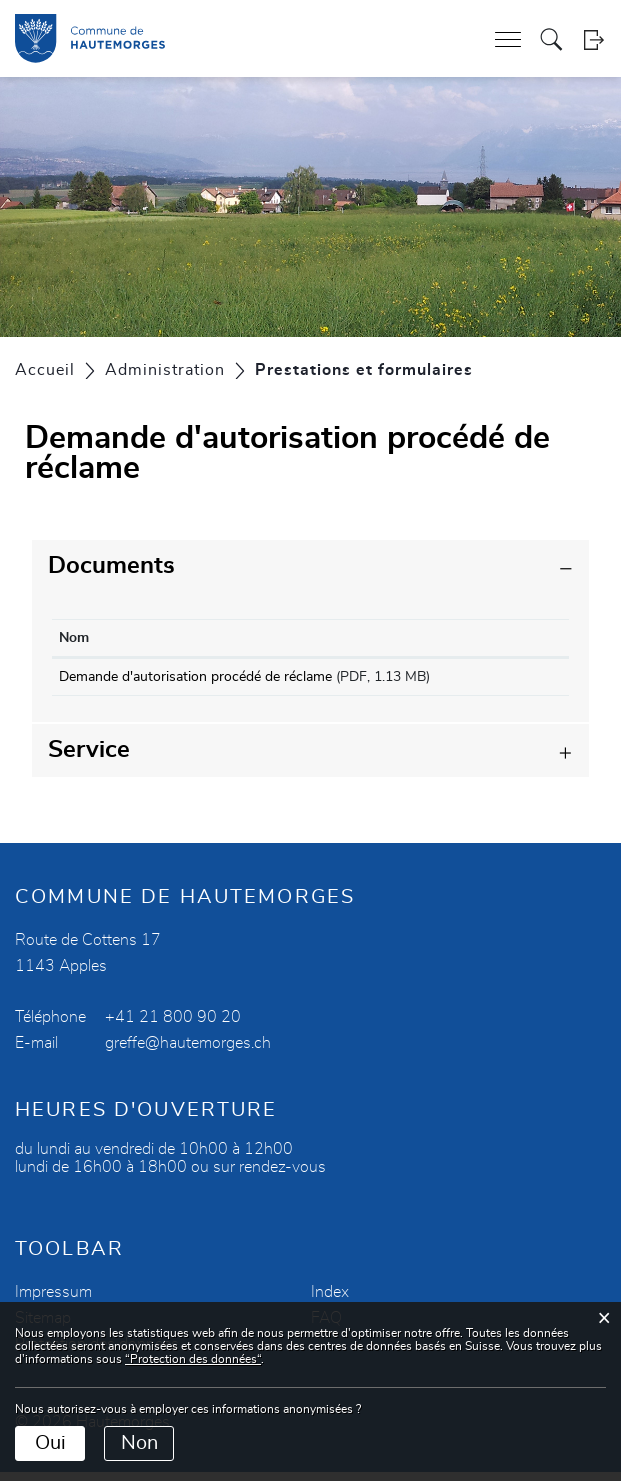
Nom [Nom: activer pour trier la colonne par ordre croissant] (74, 638)
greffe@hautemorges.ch (188, 1052)
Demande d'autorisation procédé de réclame (195, 677)
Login (593, 39)
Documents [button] (111, 566)
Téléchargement (504, 681)
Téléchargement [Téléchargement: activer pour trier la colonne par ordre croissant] (496, 638)
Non (139, 1443)
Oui (50, 1443)
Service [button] (89, 759)
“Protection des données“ (193, 1359)
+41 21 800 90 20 (173, 1026)
